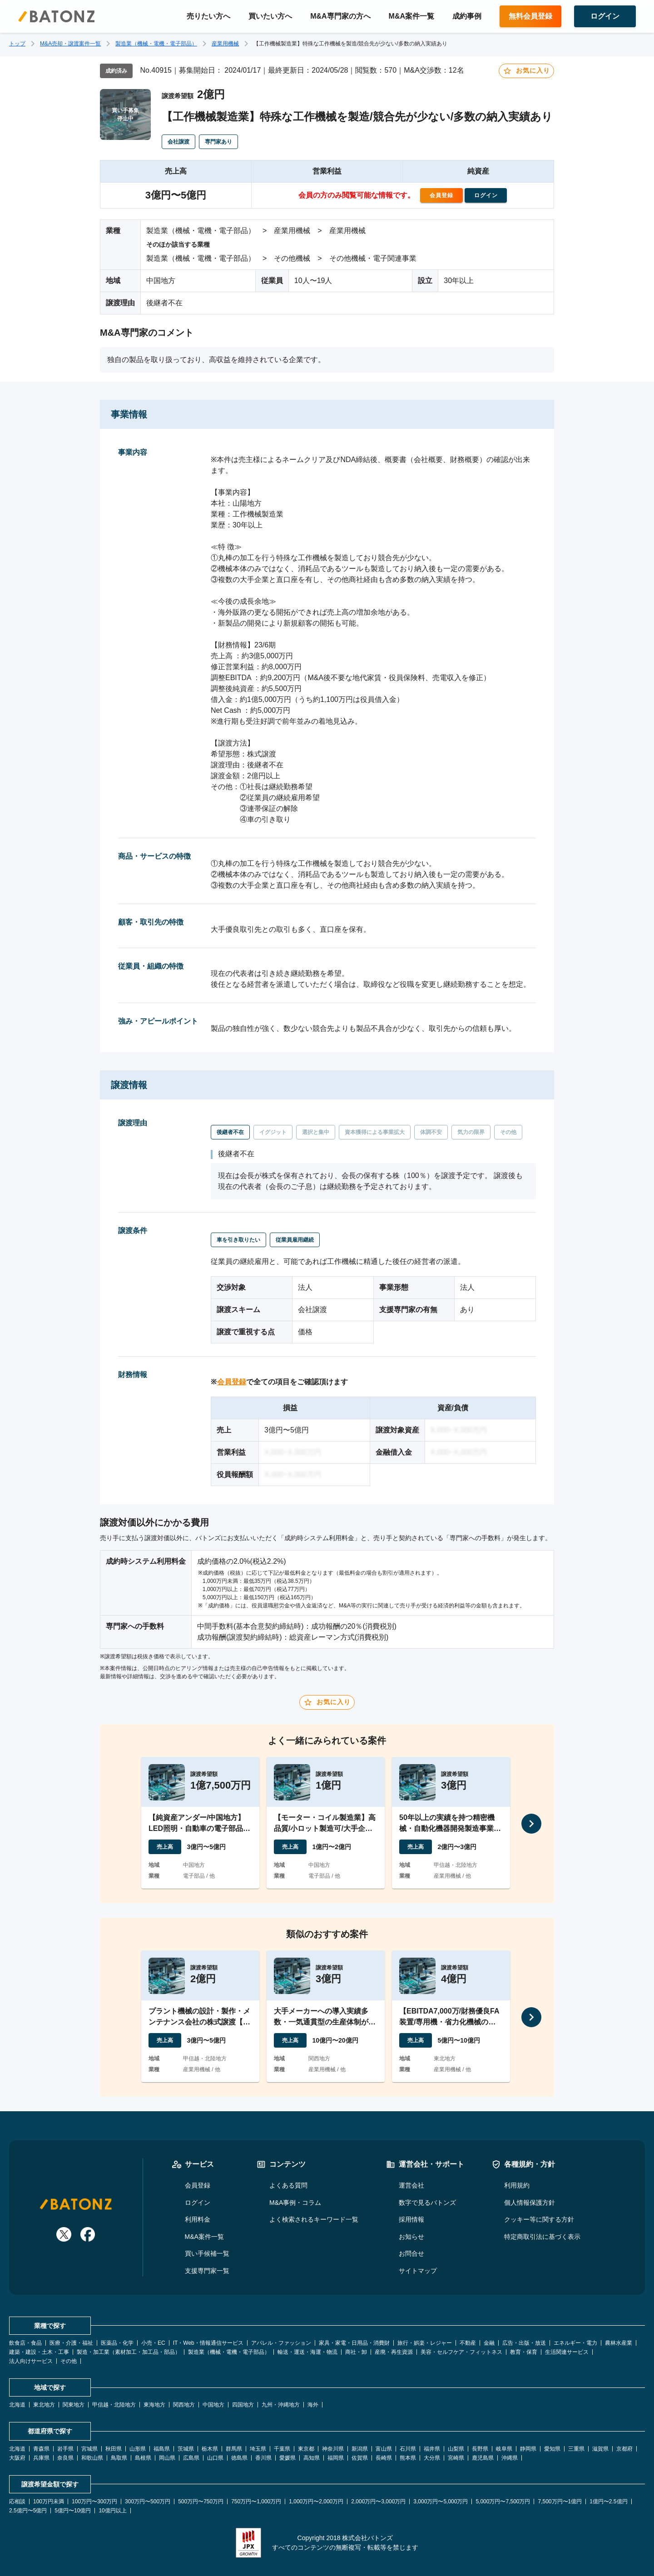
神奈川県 (333, 2449)
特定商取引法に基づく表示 (542, 2236)
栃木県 (210, 2449)
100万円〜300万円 (94, 2501)
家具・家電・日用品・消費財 (354, 2343)
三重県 (576, 2449)
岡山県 (167, 2458)
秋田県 (113, 2449)
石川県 (408, 2449)
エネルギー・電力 (575, 2343)
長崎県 (384, 2458)
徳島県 (239, 2458)
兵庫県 (41, 2458)
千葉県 (282, 2449)
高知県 (311, 2458)
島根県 (143, 2458)
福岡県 (335, 2458)
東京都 (306, 2449)
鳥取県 (119, 2458)
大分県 (432, 2458)
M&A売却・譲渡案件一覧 (70, 43)
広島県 (191, 2458)
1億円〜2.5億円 (608, 2501)
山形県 (137, 2449)
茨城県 (186, 2449)
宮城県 (89, 2449)
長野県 (480, 2449)
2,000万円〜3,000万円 (378, 2501)
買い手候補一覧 (207, 2253)
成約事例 (466, 16)
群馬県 (234, 2449)
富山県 (384, 2449)
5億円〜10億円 (72, 2510)
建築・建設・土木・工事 (39, 2352)
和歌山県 (92, 2458)
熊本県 (408, 2458)
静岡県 (528, 2449)
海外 (312, 2404)
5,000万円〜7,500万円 (503, 2501)
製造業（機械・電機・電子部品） (156, 43)
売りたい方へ (208, 16)
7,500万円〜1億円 (560, 2501)
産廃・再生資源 (394, 2352)
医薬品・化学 (117, 2343)
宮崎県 (456, 2458)
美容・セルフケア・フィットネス (461, 2352)
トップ (17, 43)
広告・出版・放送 (524, 2343)
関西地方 (184, 2404)
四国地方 (243, 2404)
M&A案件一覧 (411, 16)
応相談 (17, 2501)
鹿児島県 (483, 2458)
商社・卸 (356, 2352)
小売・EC (153, 2343)
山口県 (215, 2458)
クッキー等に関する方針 (539, 2219)
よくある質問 (288, 2185)
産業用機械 (225, 43)
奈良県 (65, 2458)
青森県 (41, 2449)
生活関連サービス (567, 2352)
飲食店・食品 (25, 2343)
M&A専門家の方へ (340, 16)
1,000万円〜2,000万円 (316, 2501)
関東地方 (73, 2404)
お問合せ (411, 2253)
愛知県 (552, 2449)
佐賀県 (360, 2458)
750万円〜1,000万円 (256, 2501)
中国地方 (213, 2404)
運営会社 (411, 2185)
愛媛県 (287, 2458)
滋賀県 (600, 2449)
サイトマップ (418, 2270)
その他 (68, 2361)
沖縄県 (509, 2458)
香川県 (263, 2458)
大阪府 (17, 2458)
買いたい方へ (270, 16)
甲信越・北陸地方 (114, 2404)
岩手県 (65, 2449)
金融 (489, 2343)
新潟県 (360, 2449)
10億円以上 (112, 2510)
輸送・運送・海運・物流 (307, 2352)
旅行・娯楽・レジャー (424, 2343)
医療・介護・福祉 (71, 2343)
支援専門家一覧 (207, 2270)
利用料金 (197, 2219)
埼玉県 (258, 2449)
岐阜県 (504, 2449)
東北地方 (44, 2404)
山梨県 (456, 2449)
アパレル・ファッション (281, 2343)
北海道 (17, 2404)
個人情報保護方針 (529, 2202)
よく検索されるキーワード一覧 (313, 2219)
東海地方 (154, 2404)
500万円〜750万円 (200, 2501)
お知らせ (411, 2236)
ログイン (197, 2202)
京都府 (624, 2449)
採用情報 (411, 2219)
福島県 (162, 2449)
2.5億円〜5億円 (28, 2510)
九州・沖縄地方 (281, 2404)
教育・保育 (523, 2352)
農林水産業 (618, 2343)
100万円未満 (48, 2501)
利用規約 (517, 2185)
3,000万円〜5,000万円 (440, 2501)
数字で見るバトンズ (427, 2202)
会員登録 (231, 1382)
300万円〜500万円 (147, 2501)
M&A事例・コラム (295, 2202)
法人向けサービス (31, 2361)
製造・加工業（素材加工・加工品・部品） (128, 2352)
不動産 (468, 2343)
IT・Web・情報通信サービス (208, 2343)
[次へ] (531, 1824)
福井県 (432, 2449)
